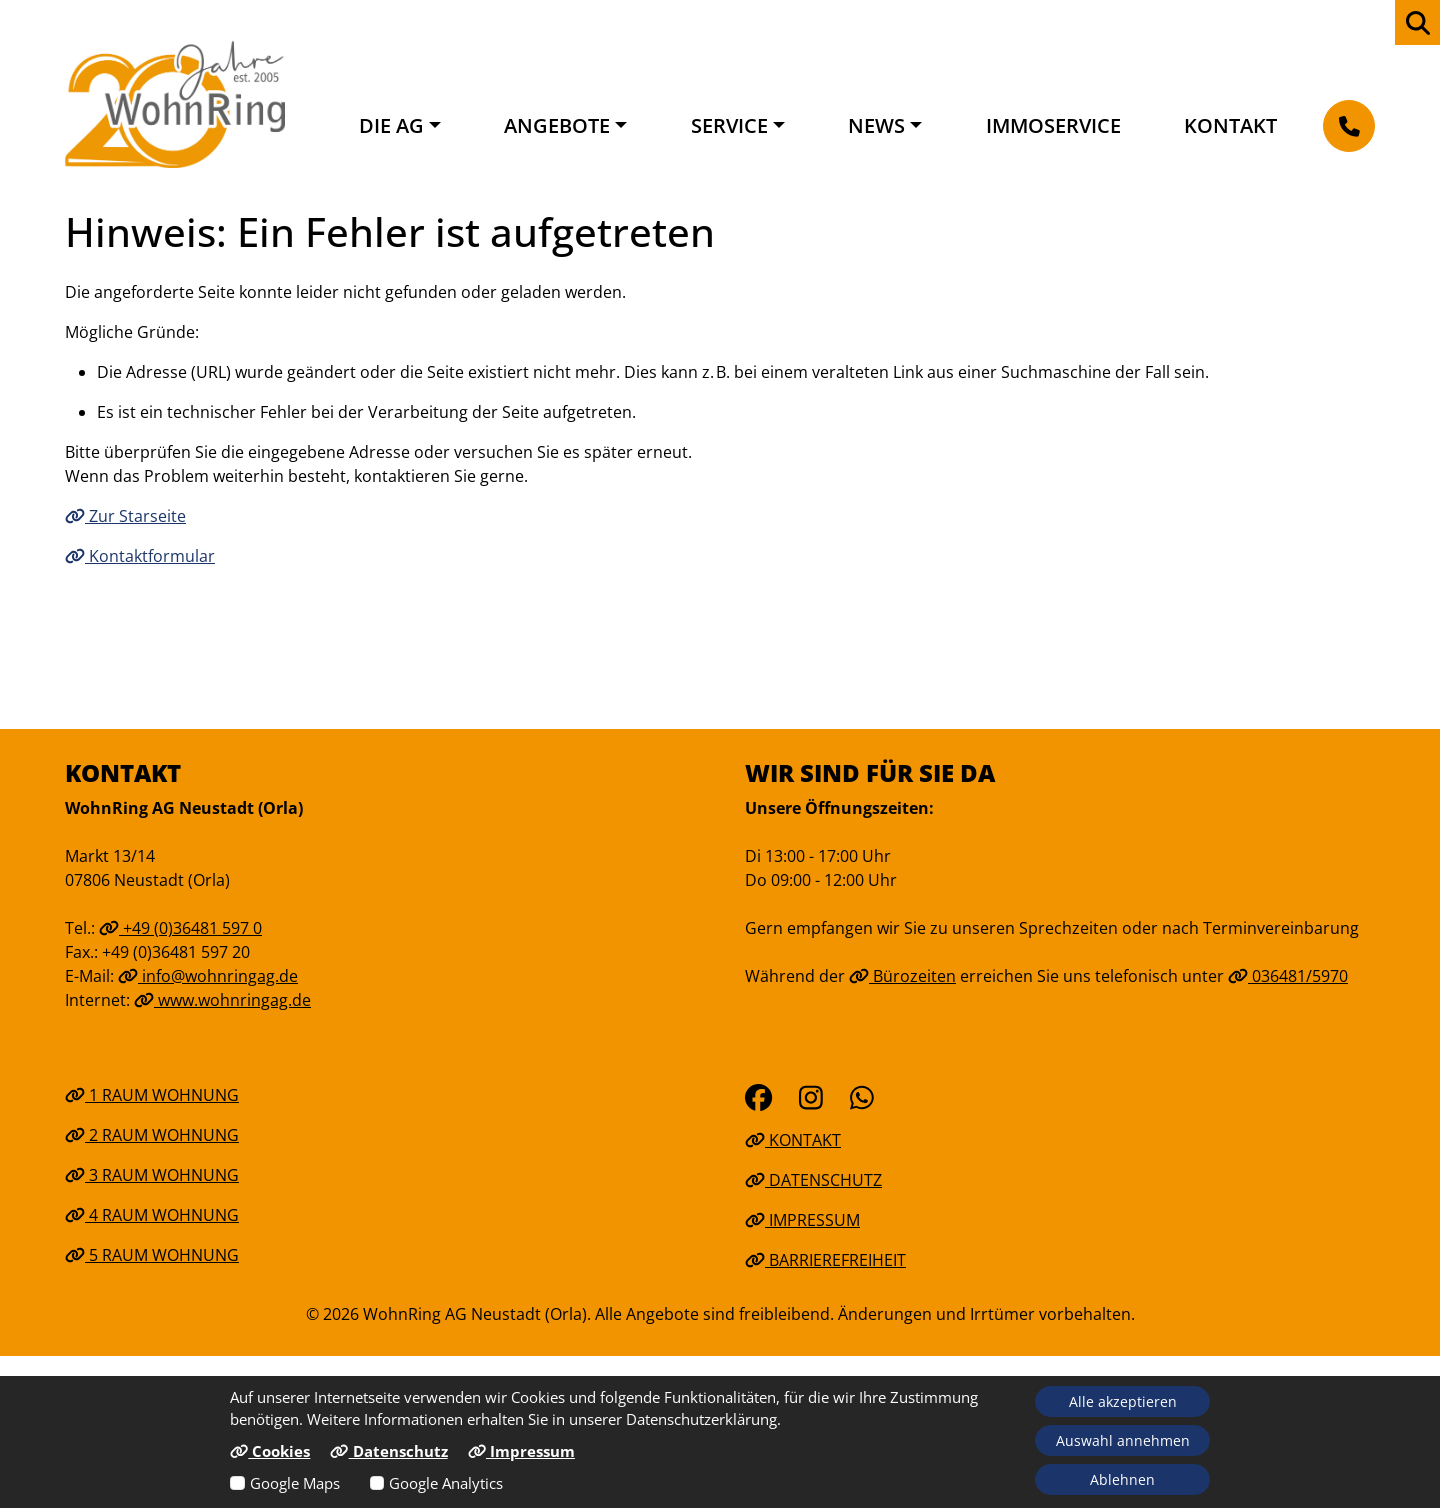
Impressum (802, 1220)
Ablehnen (1122, 1479)
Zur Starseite (125, 516)
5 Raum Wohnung (152, 1255)
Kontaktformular (140, 556)
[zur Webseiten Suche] (1417, 22)
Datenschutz (813, 1180)
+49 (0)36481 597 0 (180, 928)
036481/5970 (1288, 976)
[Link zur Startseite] (175, 104)
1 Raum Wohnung (152, 1095)
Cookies (270, 1451)
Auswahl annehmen (1123, 1440)
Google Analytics (446, 1483)
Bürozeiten (902, 976)
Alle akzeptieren (1123, 1401)
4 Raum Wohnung (152, 1215)
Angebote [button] (557, 125)
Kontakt (1230, 125)
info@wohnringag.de (208, 976)
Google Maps (295, 1483)
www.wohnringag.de (222, 1000)
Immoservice (1053, 125)
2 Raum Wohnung (152, 1135)
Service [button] (729, 125)
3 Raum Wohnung (152, 1175)
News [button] (876, 125)
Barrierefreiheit (825, 1260)
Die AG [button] (391, 125)
